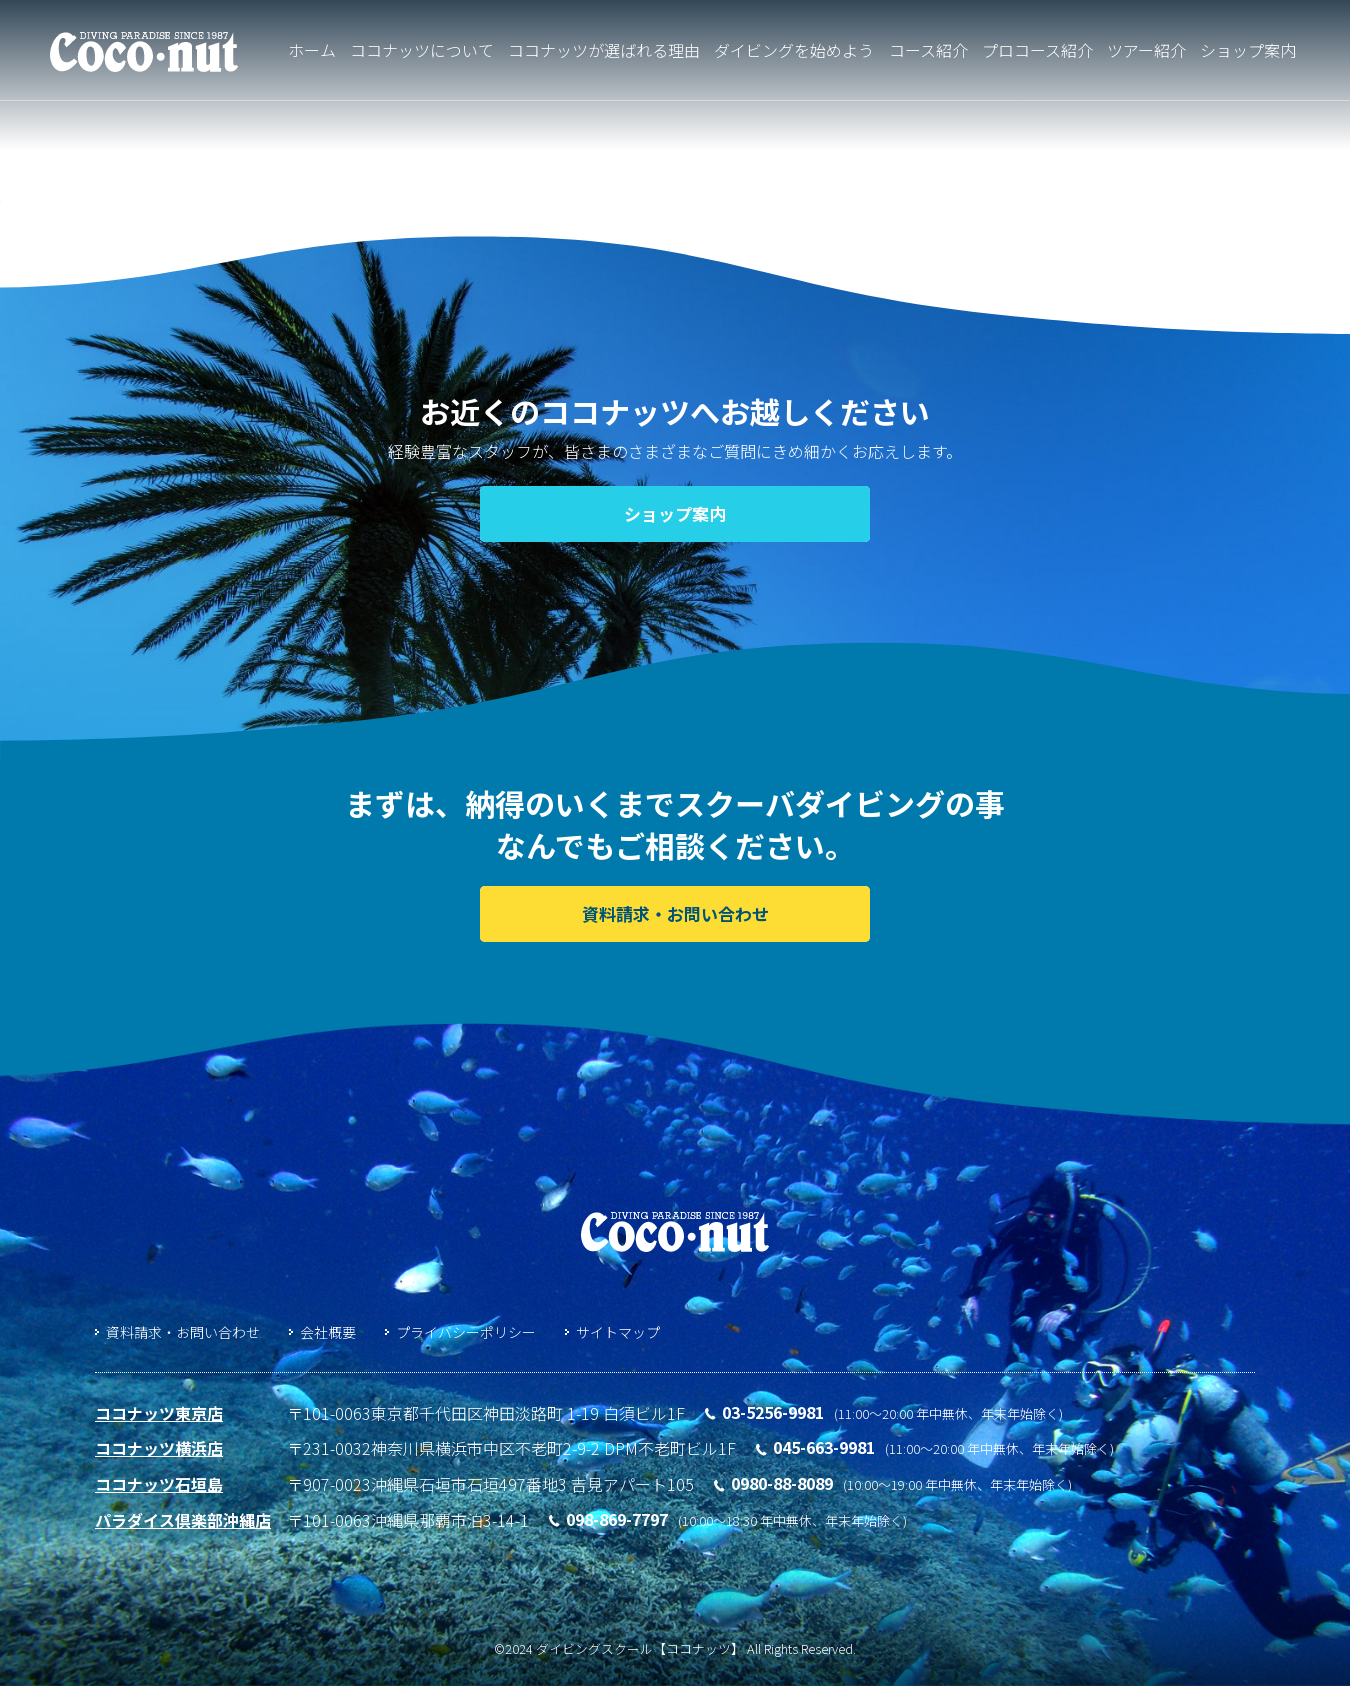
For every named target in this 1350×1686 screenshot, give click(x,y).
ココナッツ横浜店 (159, 1448)
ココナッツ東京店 (159, 1413)
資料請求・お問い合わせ (183, 1332)
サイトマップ (618, 1332)
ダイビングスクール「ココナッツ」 (675, 1232)
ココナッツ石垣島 (159, 1484)
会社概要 (328, 1332)
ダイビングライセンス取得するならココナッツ (144, 52)
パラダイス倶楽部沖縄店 (183, 1520)
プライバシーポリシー (466, 1332)
